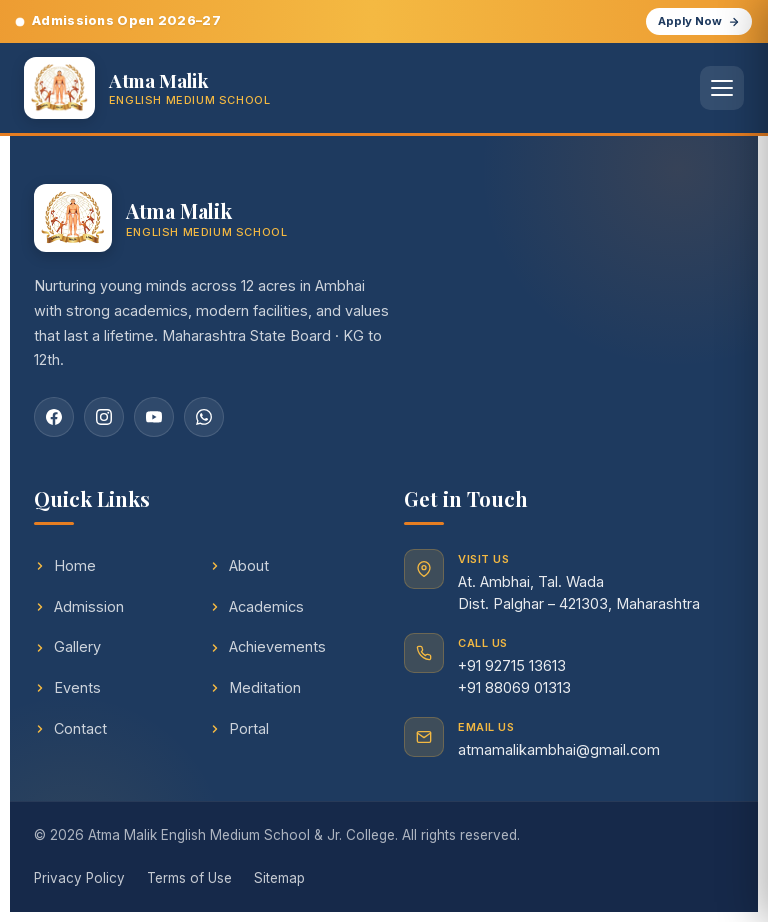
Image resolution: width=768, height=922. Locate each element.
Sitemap (279, 878)
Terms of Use (189, 878)
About (239, 565)
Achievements (267, 646)
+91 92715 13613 (512, 665)
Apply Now (699, 21)
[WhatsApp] (204, 417)
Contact (70, 728)
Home (65, 565)
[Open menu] (722, 88)
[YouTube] (154, 417)
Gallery (67, 646)
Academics (256, 606)
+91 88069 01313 (514, 687)
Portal (239, 728)
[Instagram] (104, 417)
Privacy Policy (79, 878)
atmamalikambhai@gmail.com (559, 749)
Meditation (255, 687)
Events (67, 687)
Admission (79, 606)
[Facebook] (54, 417)
